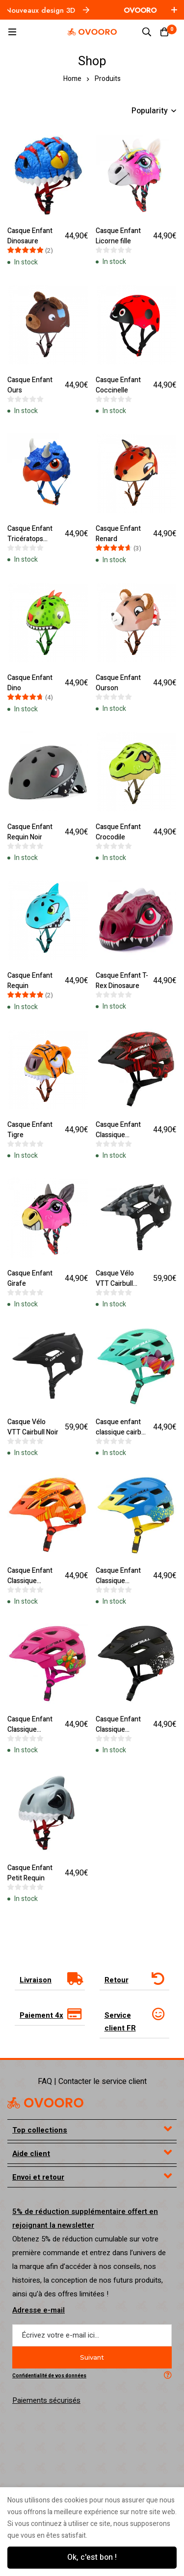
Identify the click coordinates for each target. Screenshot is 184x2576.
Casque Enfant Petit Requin (30, 1795)
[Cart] (164, 32)
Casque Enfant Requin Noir (30, 803)
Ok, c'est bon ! (92, 2557)
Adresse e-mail (38, 2233)
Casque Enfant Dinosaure (30, 236)
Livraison (36, 1903)
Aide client (31, 2077)
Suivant (92, 2281)
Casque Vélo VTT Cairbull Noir (32, 1370)
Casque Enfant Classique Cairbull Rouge (118, 1091)
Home (72, 79)
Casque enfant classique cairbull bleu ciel (122, 1375)
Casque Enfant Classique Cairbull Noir (118, 1658)
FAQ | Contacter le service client (92, 2005)
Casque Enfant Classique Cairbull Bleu (118, 1517)
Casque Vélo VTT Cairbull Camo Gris (115, 1233)
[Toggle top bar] (174, 10)
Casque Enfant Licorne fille (118, 236)
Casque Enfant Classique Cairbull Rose (30, 1658)
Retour (117, 1903)
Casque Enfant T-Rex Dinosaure (122, 945)
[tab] (50, 1903)
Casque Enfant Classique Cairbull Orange (30, 1517)
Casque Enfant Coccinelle (118, 377)
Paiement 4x (41, 1938)
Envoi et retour (38, 2100)
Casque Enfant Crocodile (118, 803)
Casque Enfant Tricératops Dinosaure (30, 524)
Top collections (39, 2053)
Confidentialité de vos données (49, 2299)
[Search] (147, 32)
